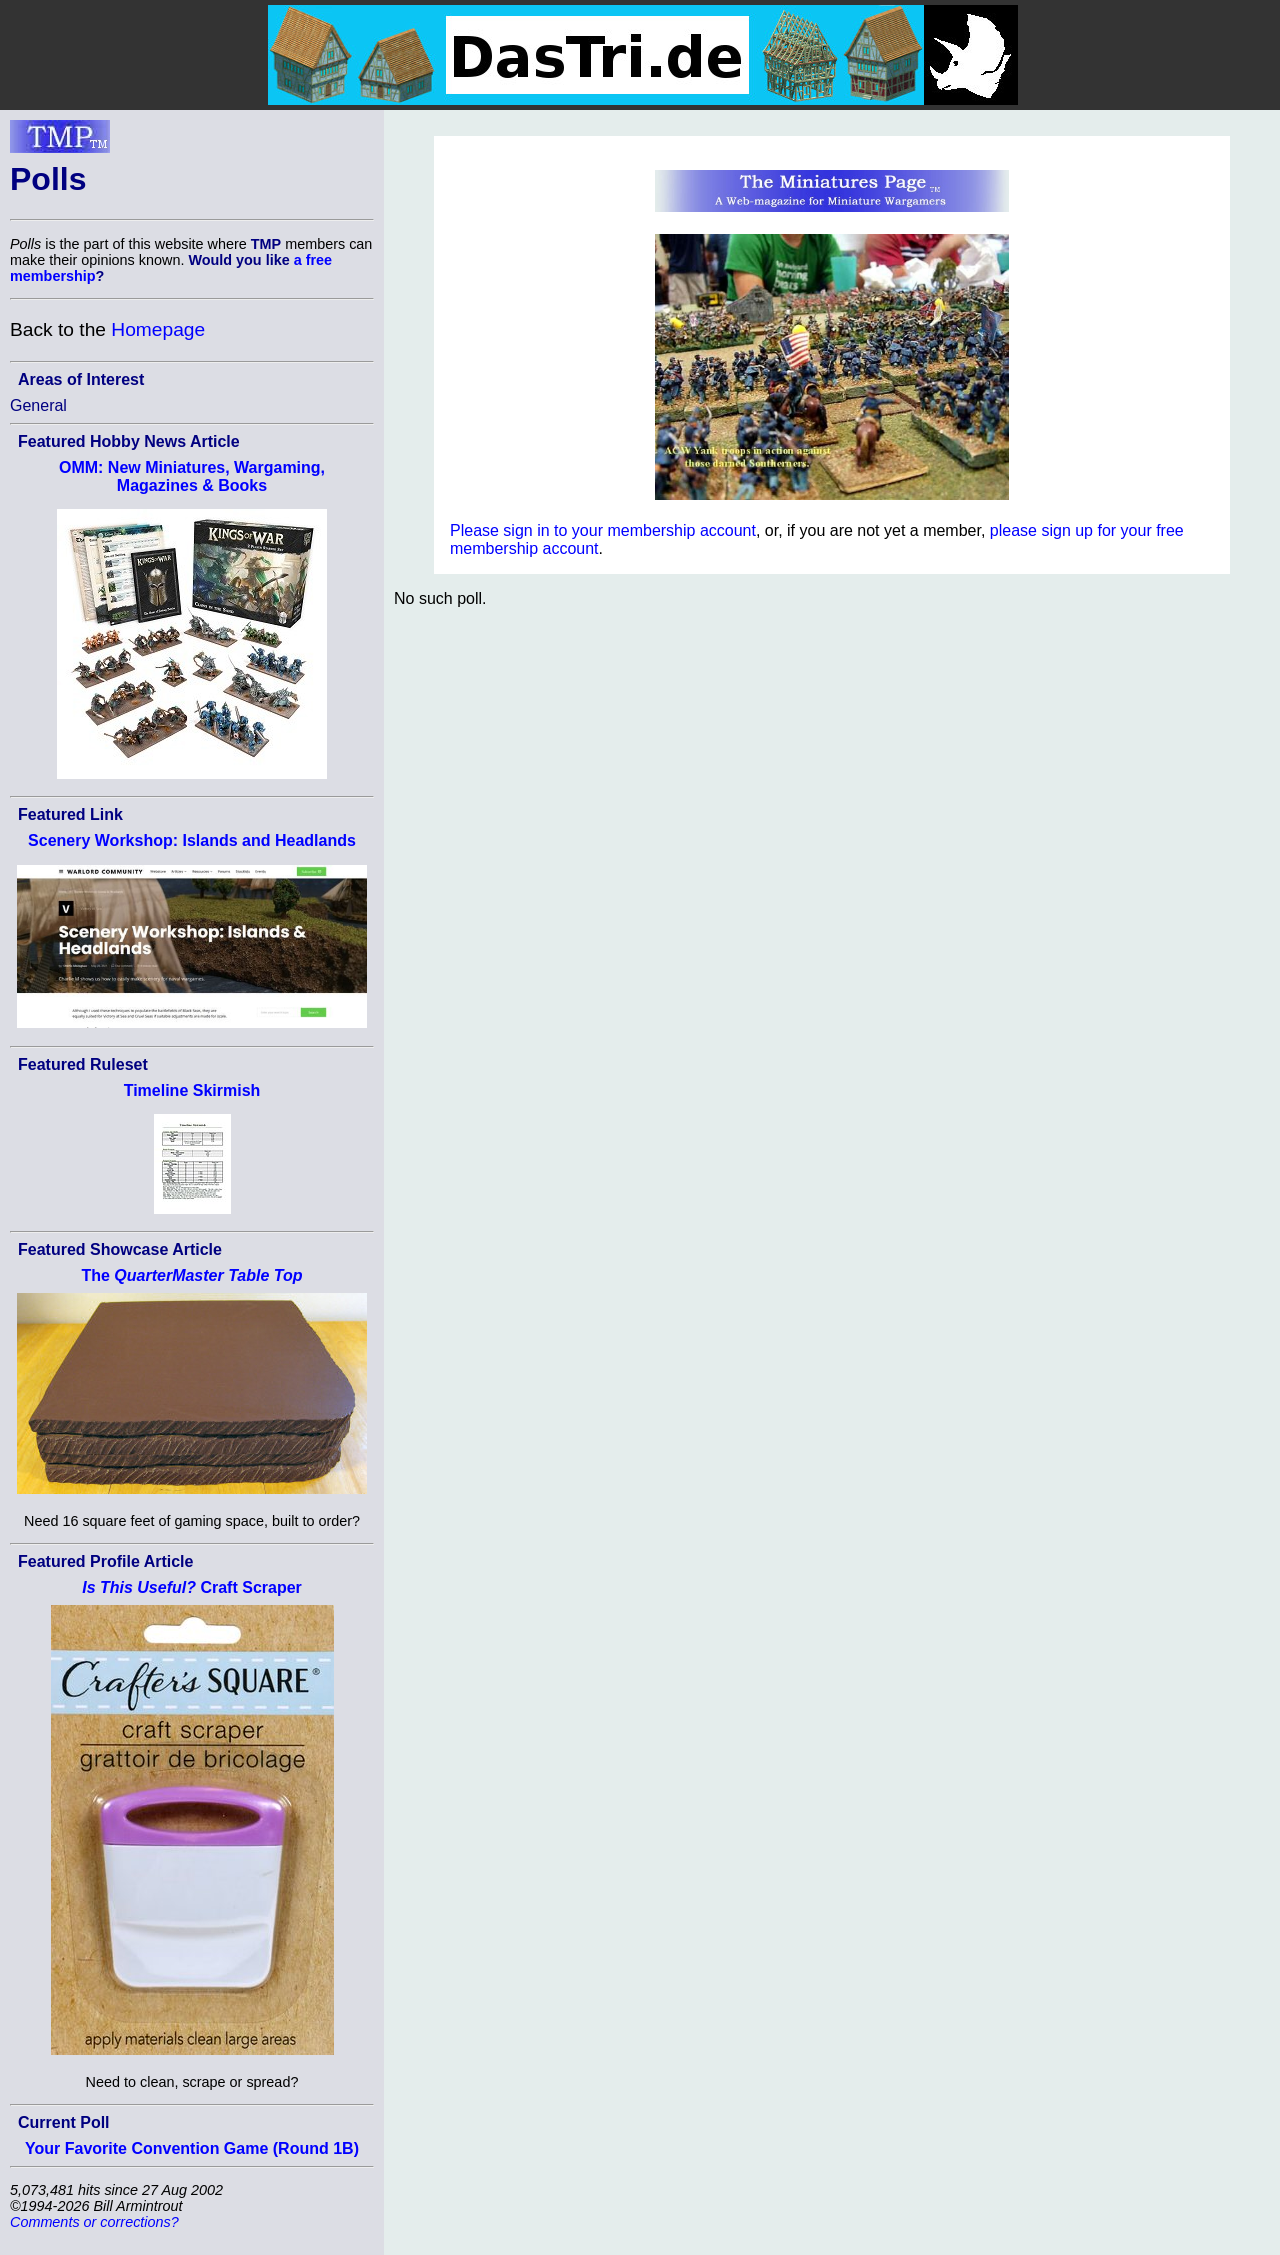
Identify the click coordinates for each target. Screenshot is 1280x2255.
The (191, 1275)
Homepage (158, 329)
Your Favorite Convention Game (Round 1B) (192, 2148)
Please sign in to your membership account (603, 530)
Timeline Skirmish (192, 1090)
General (38, 405)
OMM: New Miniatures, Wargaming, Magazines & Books (192, 476)
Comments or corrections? (94, 2222)
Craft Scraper (192, 1587)
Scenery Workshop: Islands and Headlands (192, 840)
